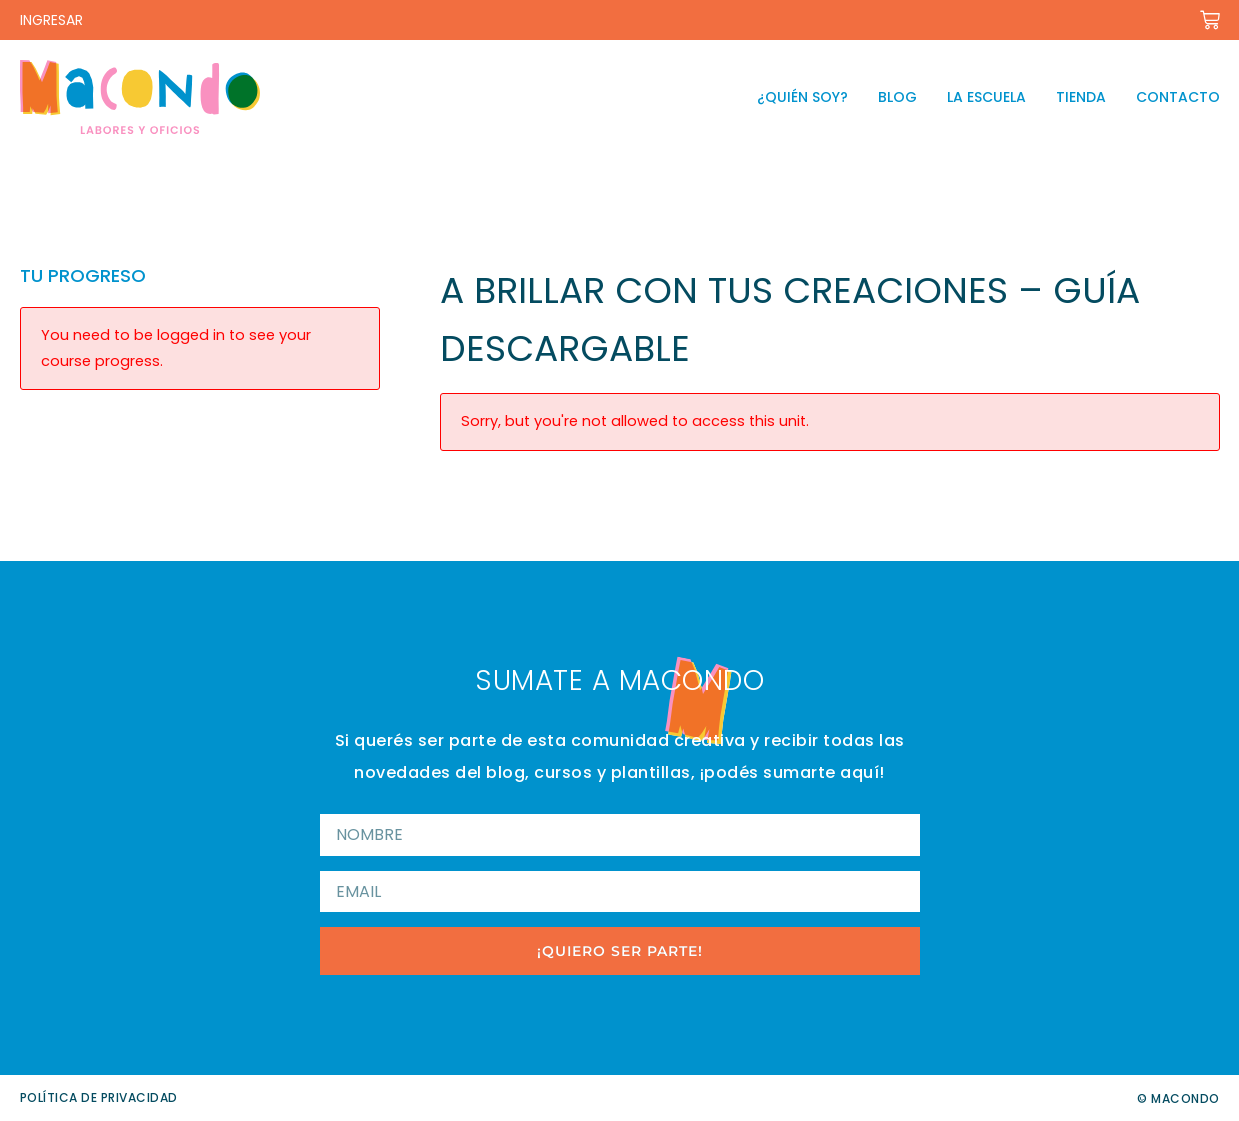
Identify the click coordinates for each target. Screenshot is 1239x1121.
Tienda (1081, 97)
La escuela (986, 97)
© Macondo (1178, 1098)
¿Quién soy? (802, 97)
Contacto (1178, 97)
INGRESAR (51, 20)
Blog (897, 97)
